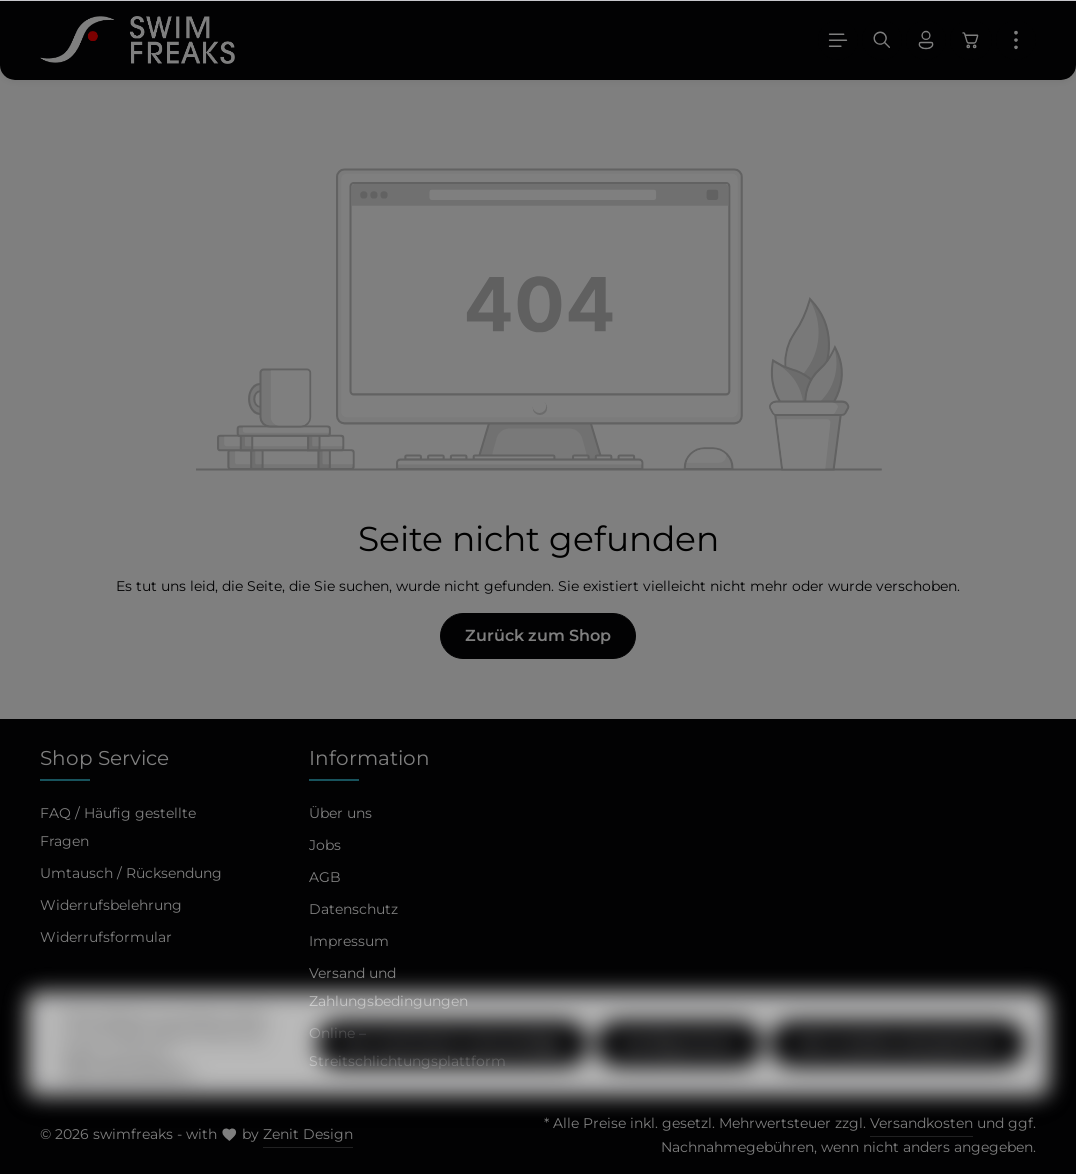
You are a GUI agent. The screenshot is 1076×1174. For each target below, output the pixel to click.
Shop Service (104, 758)
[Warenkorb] (971, 40)
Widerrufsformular (106, 937)
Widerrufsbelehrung (111, 905)
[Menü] (838, 40)
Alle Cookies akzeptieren (897, 1079)
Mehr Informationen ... (130, 1106)
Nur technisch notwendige (452, 1079)
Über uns (340, 813)
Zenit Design (308, 1134)
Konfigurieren (679, 1079)
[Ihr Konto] (926, 40)
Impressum (349, 941)
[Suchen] (882, 40)
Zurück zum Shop (538, 635)
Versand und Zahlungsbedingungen (388, 987)
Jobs (325, 845)
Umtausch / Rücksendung (131, 873)
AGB (325, 877)
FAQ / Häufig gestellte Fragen (118, 827)
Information (369, 758)
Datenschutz (353, 909)
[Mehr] (1016, 40)
